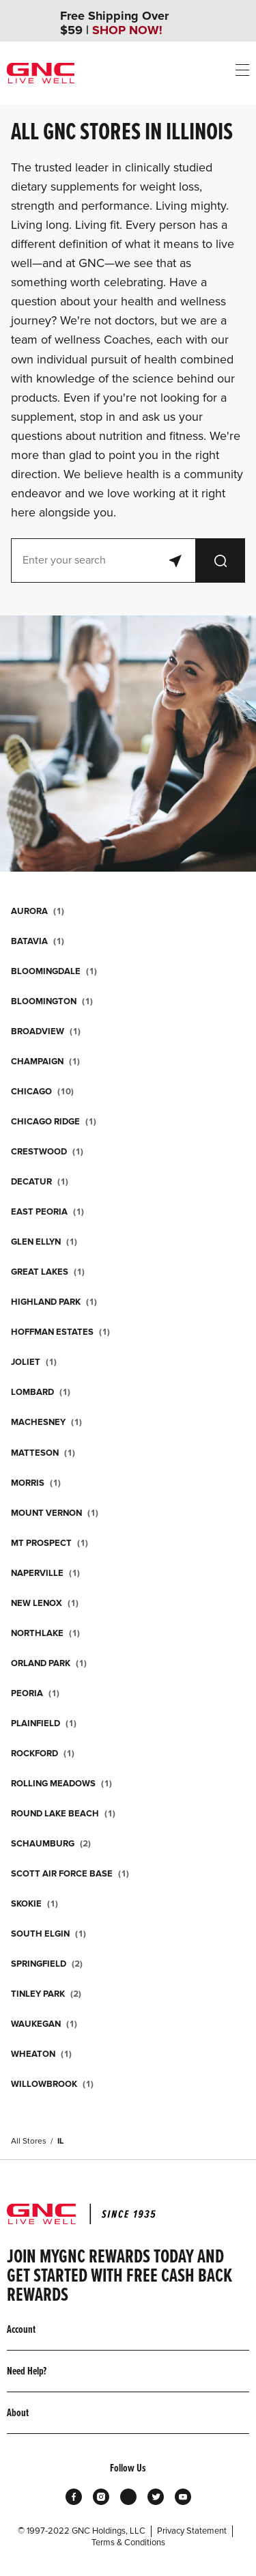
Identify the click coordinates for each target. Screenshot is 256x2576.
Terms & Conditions (128, 2542)
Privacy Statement (192, 2530)
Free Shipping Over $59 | (114, 23)
